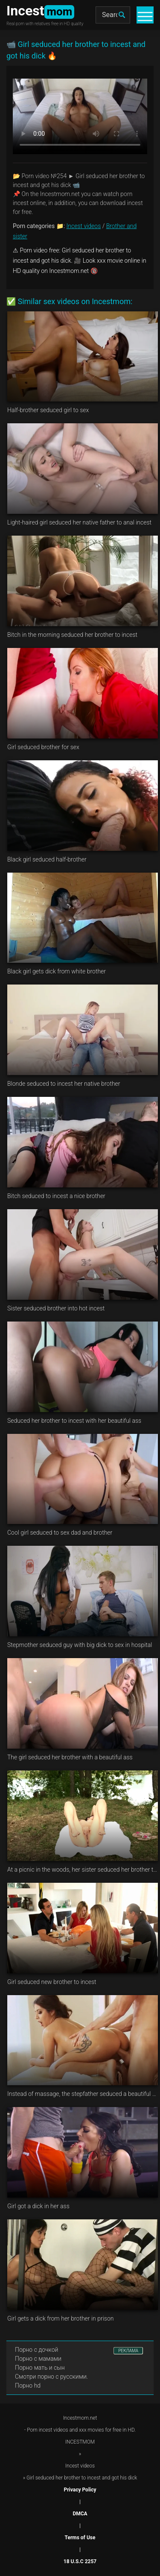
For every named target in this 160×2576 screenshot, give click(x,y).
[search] (121, 14)
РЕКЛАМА (128, 2350)
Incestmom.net (80, 2418)
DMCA (80, 2514)
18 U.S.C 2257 (80, 2561)
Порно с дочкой (36, 2349)
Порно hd (28, 2385)
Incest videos (84, 226)
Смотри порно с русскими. (51, 2376)
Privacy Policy (80, 2490)
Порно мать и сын (40, 2367)
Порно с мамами (38, 2358)
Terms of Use (80, 2538)
